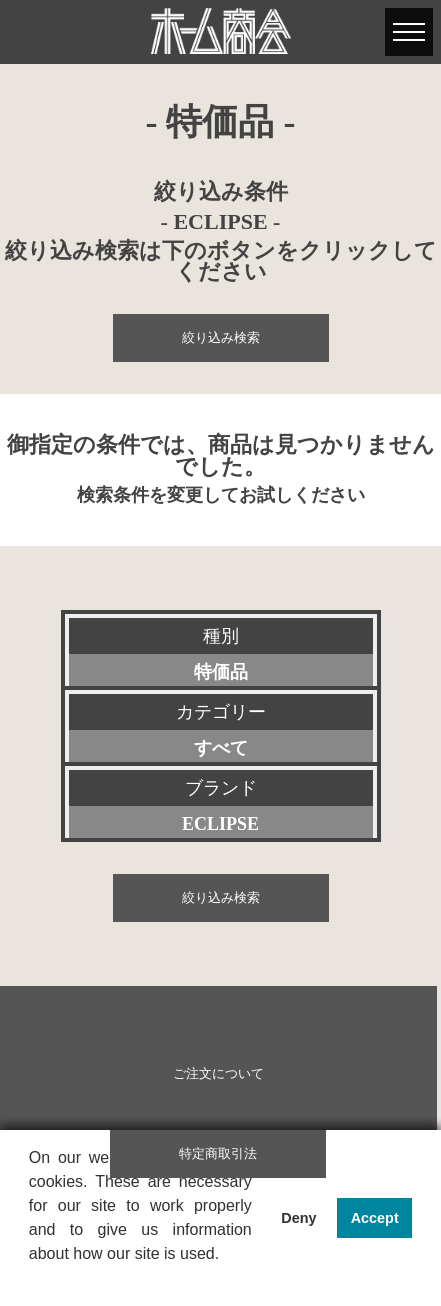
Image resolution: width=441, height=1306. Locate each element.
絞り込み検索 (221, 338)
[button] (32, 1280)
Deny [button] (298, 1218)
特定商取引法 (218, 1154)
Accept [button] (375, 1218)
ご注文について (218, 1074)
